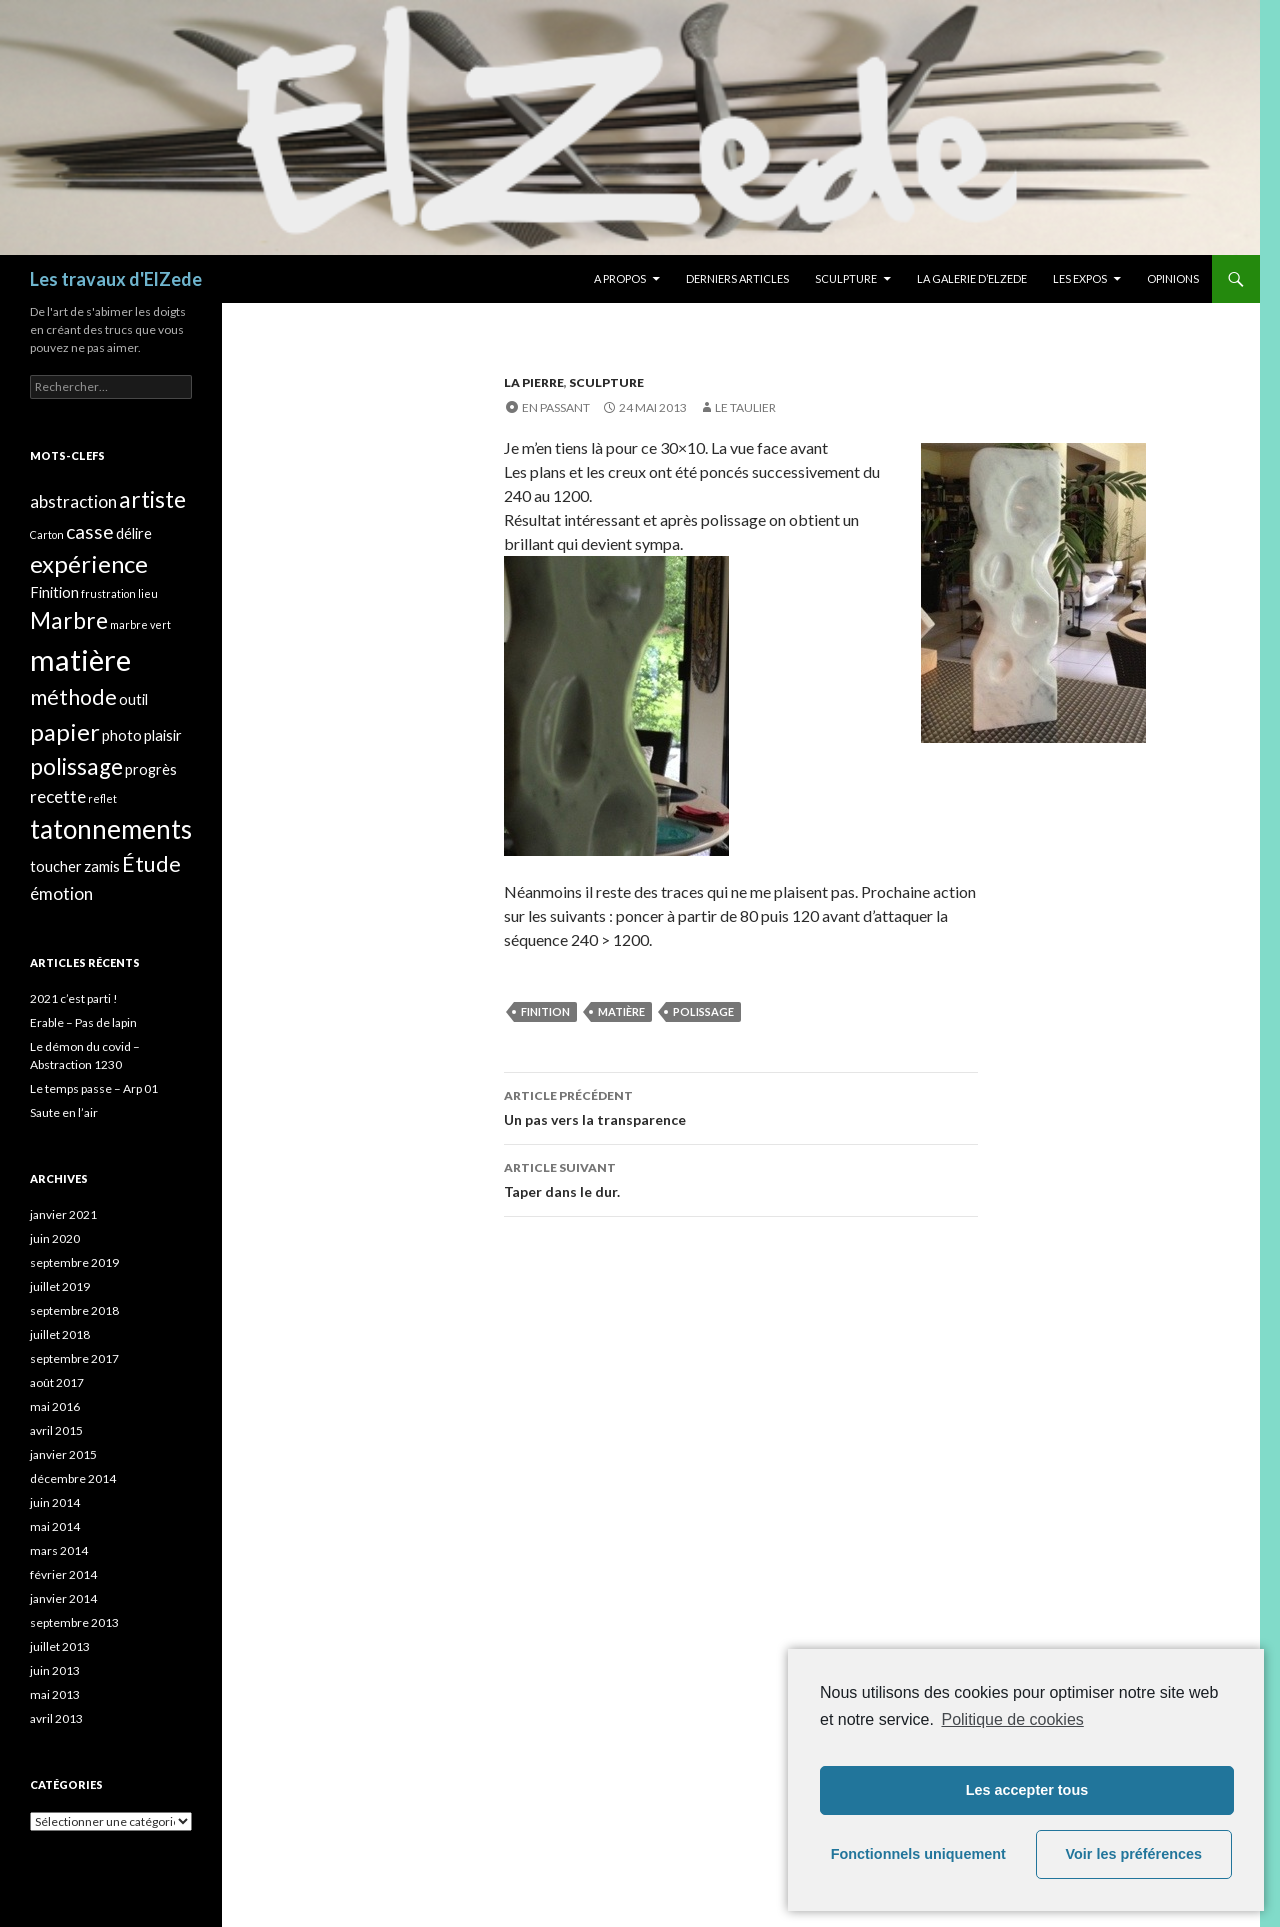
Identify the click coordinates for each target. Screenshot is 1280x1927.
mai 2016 (55, 1406)
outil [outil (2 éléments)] (133, 699)
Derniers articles (737, 278)
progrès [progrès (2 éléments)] (151, 769)
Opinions (1173, 278)
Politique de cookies (1012, 1719)
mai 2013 (55, 1694)
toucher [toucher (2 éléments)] (56, 866)
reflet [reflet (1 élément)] (102, 798)
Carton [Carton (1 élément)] (47, 534)
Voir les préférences (1134, 1854)
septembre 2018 (74, 1310)
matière (621, 1011)
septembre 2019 (74, 1262)
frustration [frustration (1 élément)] (108, 593)
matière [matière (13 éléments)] (80, 659)
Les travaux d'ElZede (116, 279)
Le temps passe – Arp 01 (94, 1088)
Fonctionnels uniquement (918, 1854)
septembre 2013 (74, 1622)
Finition (545, 1011)
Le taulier (745, 407)
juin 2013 (55, 1670)
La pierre (534, 382)
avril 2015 (56, 1430)
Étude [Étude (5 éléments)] (151, 864)
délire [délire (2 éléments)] (134, 533)
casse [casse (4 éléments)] (90, 531)
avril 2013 (56, 1718)
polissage (703, 1011)
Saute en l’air (64, 1112)
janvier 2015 (63, 1454)
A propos (620, 278)
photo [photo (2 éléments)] (122, 735)
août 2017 (57, 1382)
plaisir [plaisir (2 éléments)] (163, 735)
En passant (556, 407)
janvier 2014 (63, 1598)
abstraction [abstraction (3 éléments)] (73, 501)
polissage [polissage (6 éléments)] (76, 766)
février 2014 (63, 1574)
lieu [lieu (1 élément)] (148, 593)
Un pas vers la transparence (741, 1106)
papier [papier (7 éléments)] (65, 731)
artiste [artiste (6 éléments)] (152, 499)
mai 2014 (55, 1526)
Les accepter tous (1027, 1790)
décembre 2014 (73, 1478)
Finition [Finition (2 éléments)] (54, 592)
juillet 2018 (60, 1334)
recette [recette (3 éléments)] (58, 796)
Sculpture (846, 278)
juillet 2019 (60, 1286)
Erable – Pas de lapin (83, 1022)
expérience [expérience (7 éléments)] (89, 563)
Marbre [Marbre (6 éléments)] (69, 620)
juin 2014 (55, 1502)
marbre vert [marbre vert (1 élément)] (140, 624)
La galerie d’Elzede (972, 278)
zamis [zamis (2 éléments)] (102, 866)
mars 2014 (59, 1550)
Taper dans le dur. (741, 1178)
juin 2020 (55, 1238)
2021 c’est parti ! (74, 998)
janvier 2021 (63, 1214)
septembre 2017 (74, 1358)
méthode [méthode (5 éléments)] (73, 697)
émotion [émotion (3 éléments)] (61, 893)
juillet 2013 (60, 1646)
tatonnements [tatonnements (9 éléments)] (111, 829)
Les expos (1080, 278)
